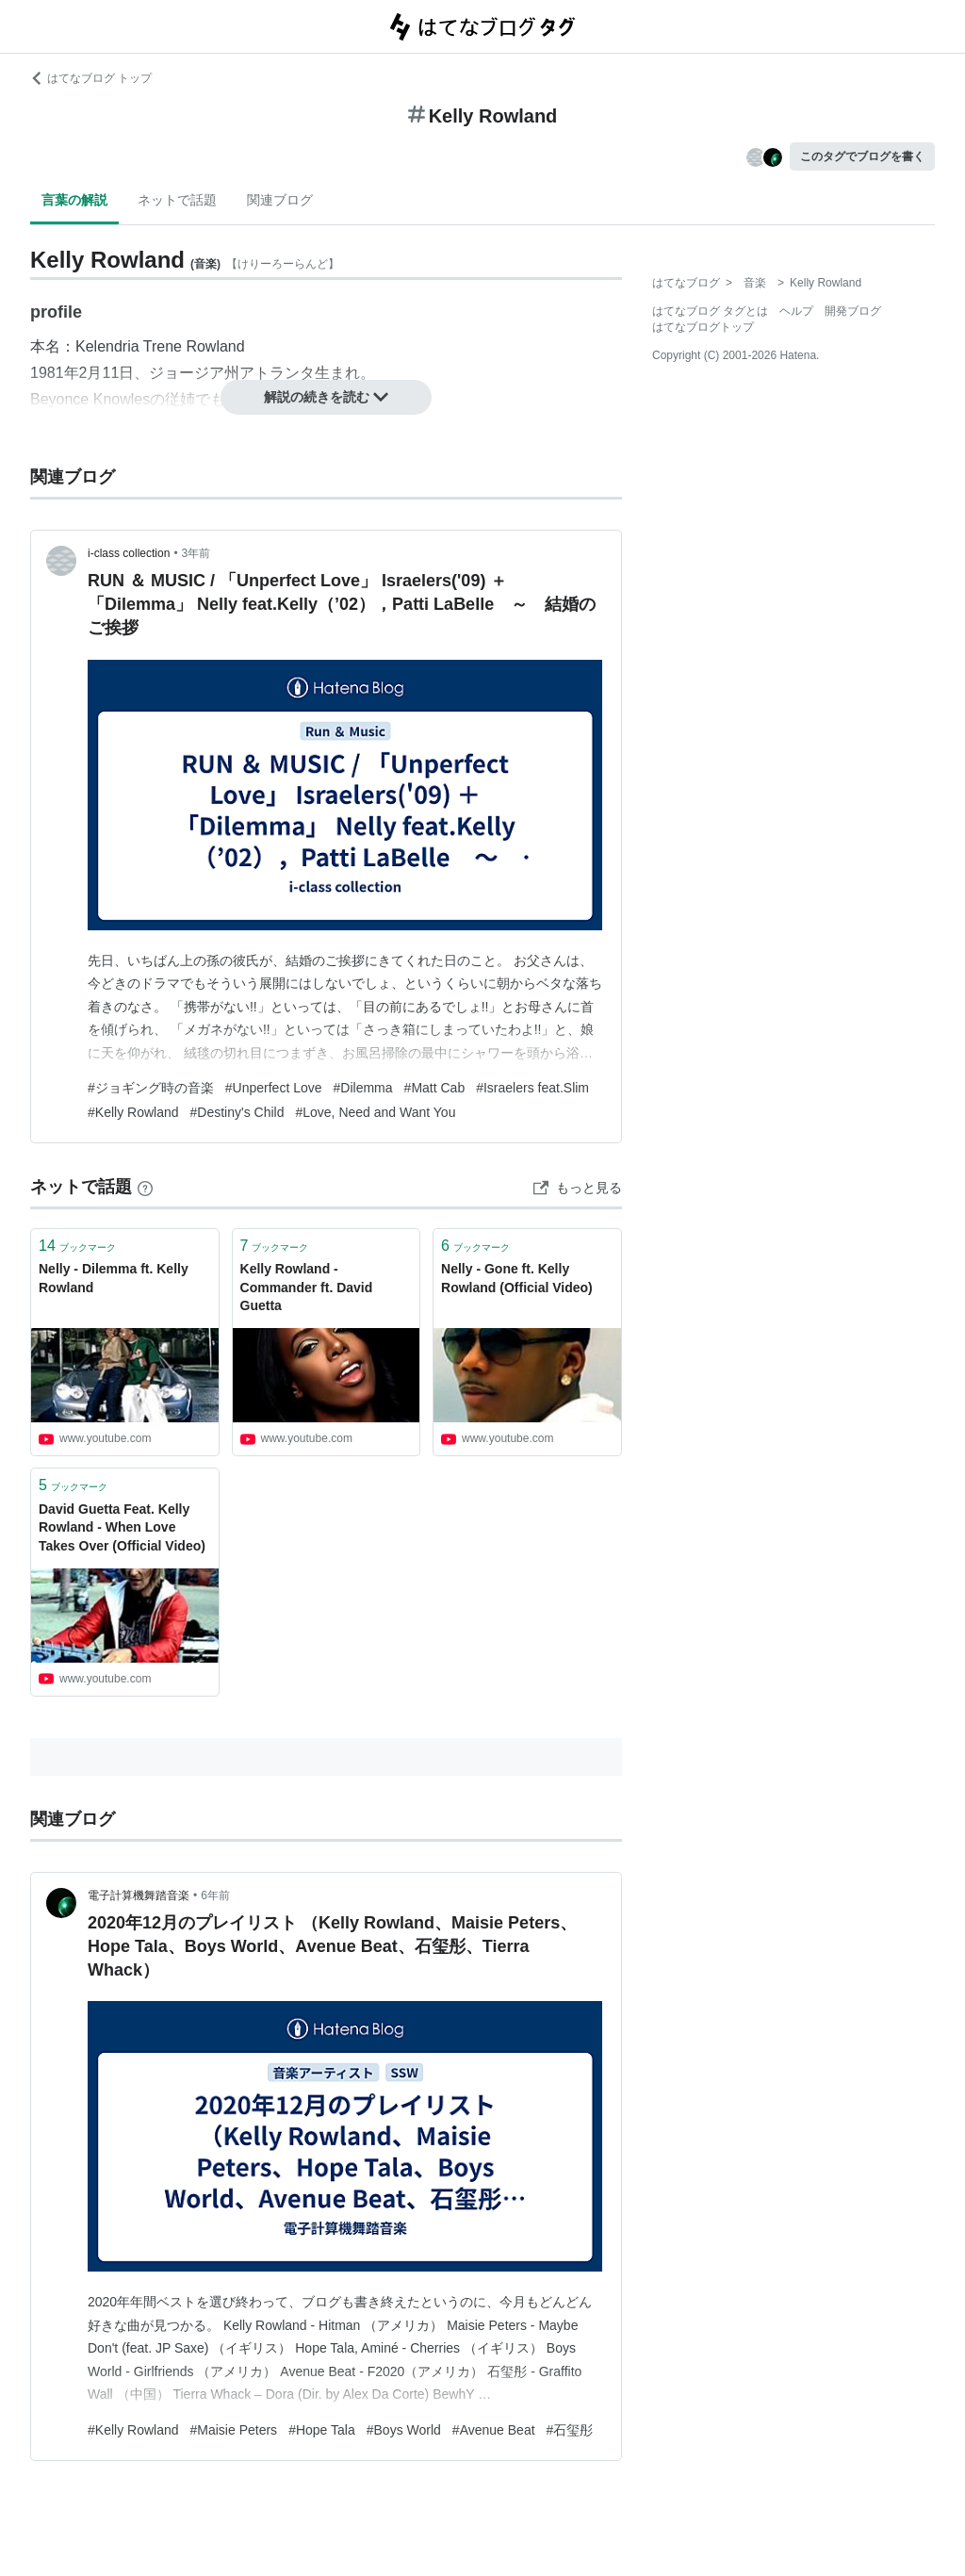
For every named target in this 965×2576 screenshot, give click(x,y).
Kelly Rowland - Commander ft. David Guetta (306, 1287)
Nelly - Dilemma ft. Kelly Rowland (113, 1278)
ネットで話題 (177, 199)
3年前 (196, 553)
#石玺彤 (570, 2429)
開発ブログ (853, 311)
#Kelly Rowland (133, 1112)
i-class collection (129, 553)
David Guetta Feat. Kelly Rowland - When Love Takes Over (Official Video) (122, 1527)
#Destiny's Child (237, 1112)
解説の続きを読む (326, 396)
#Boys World (404, 2429)
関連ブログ (280, 199)
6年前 (215, 1895)
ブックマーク (77, 1246)
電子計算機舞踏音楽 (138, 1895)
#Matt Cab (435, 1087)
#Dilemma (363, 1087)
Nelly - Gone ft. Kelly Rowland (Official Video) (517, 1278)
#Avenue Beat (493, 2429)
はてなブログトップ (703, 327)
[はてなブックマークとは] (145, 1186)
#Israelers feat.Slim (532, 1087)
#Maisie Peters (234, 2429)
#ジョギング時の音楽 (151, 1087)
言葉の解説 (74, 199)
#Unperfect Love (273, 1087)
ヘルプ (796, 311)
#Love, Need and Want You (375, 1112)
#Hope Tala (321, 2429)
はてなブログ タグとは (710, 311)
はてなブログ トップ (91, 78)
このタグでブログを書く (862, 156)
